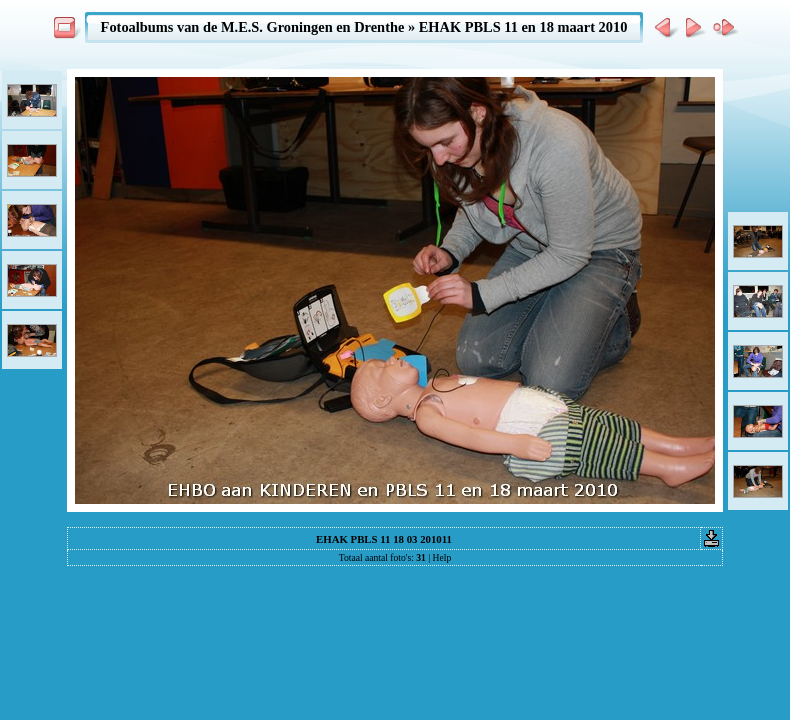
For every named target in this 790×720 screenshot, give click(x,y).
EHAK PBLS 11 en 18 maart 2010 (523, 27)
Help (442, 557)
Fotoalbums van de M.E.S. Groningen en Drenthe (253, 27)
